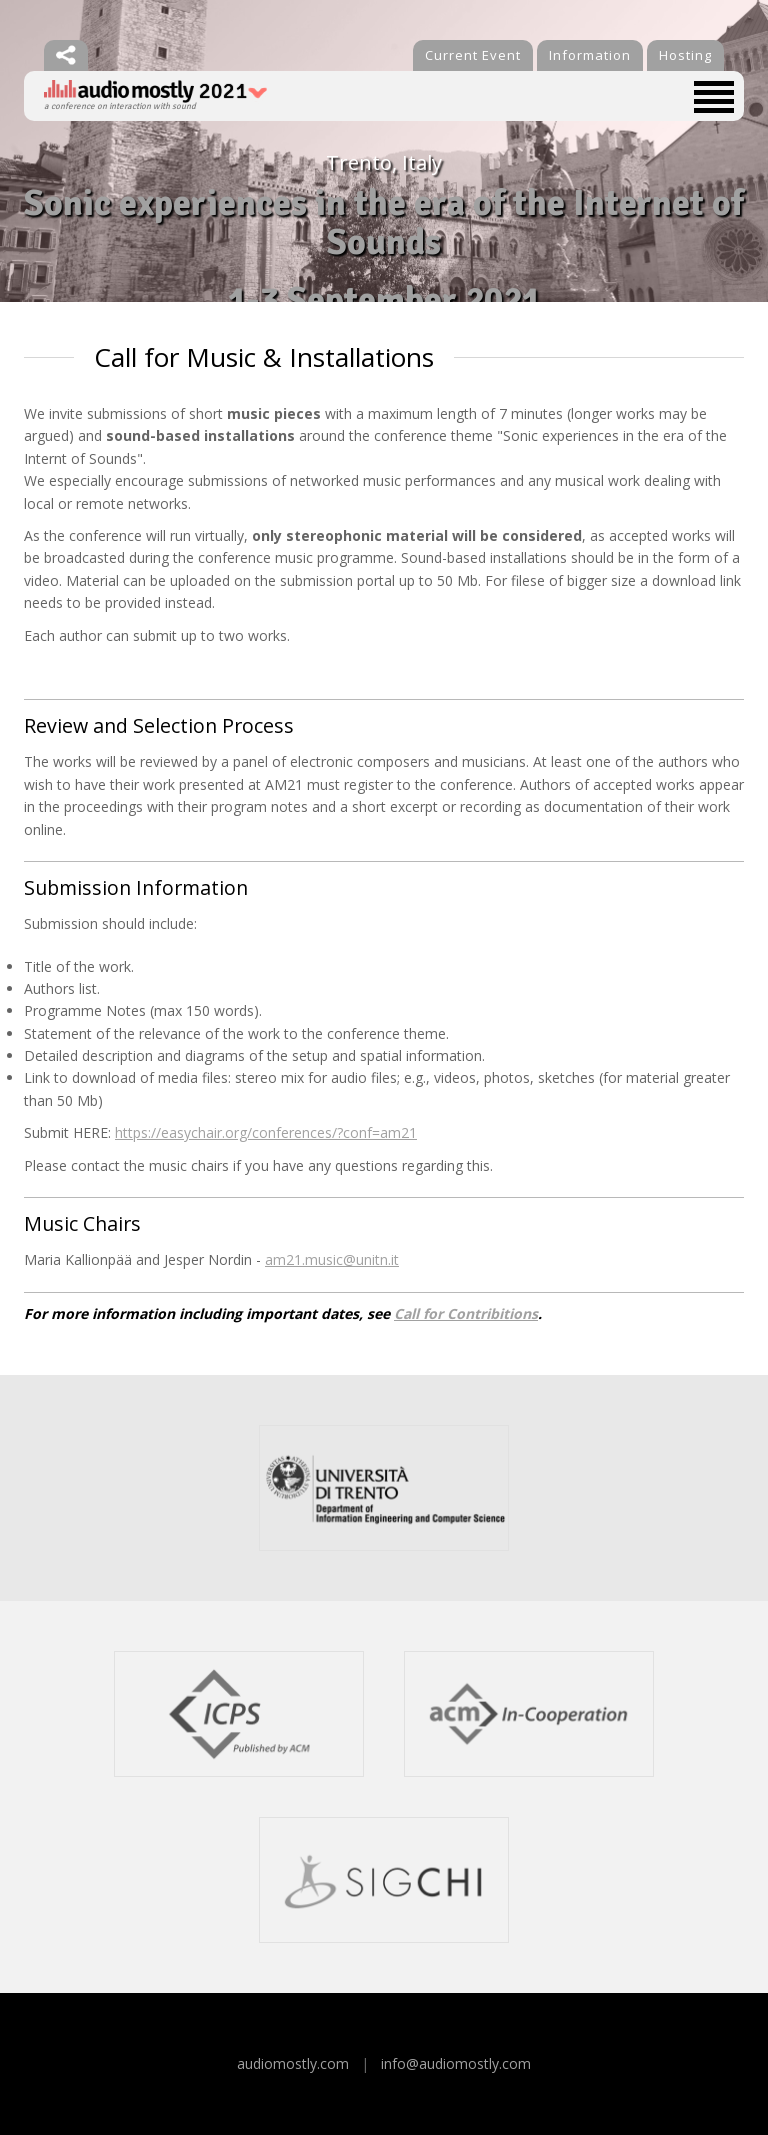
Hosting (685, 55)
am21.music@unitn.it (332, 1259)
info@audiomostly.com (456, 2063)
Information (590, 55)
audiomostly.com (293, 2063)
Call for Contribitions (466, 1313)
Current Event (473, 55)
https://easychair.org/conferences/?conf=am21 (266, 1132)
